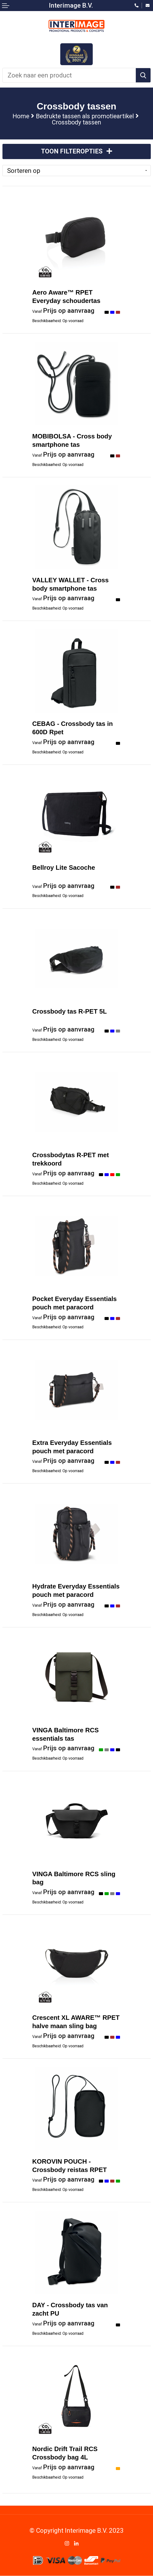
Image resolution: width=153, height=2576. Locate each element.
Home (21, 116)
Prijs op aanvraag (63, 311)
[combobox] (69, 75)
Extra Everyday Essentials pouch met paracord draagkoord (72, 1451)
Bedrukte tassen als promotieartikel (85, 116)
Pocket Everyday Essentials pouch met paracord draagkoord (74, 1307)
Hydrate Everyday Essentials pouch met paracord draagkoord (76, 1595)
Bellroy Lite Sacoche (63, 867)
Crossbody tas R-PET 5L (69, 1011)
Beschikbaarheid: (57, 321)
